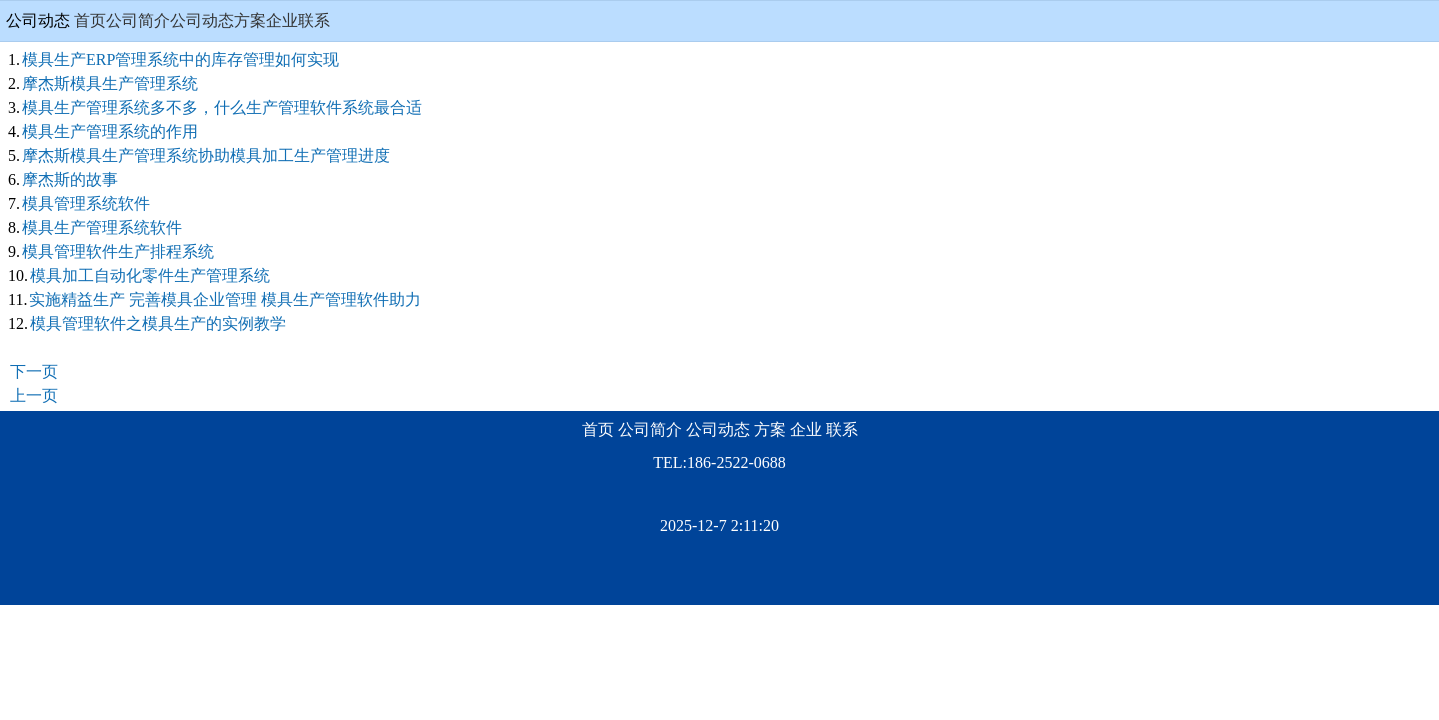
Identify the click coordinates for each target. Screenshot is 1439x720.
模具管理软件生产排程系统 (118, 251)
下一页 (34, 371)
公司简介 (138, 20)
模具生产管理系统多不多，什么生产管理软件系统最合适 (222, 107)
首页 (90, 20)
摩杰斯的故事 (70, 179)
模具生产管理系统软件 (102, 227)
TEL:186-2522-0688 (719, 462)
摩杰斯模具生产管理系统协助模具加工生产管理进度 (206, 155)
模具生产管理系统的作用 (110, 131)
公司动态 (202, 20)
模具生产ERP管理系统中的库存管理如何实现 (180, 59)
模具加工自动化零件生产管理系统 (150, 275)
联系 (314, 20)
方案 (250, 20)
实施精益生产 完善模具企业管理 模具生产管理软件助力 (225, 299)
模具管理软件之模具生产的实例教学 (158, 323)
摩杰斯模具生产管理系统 (110, 83)
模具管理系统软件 (86, 203)
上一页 (34, 395)
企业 (282, 20)
